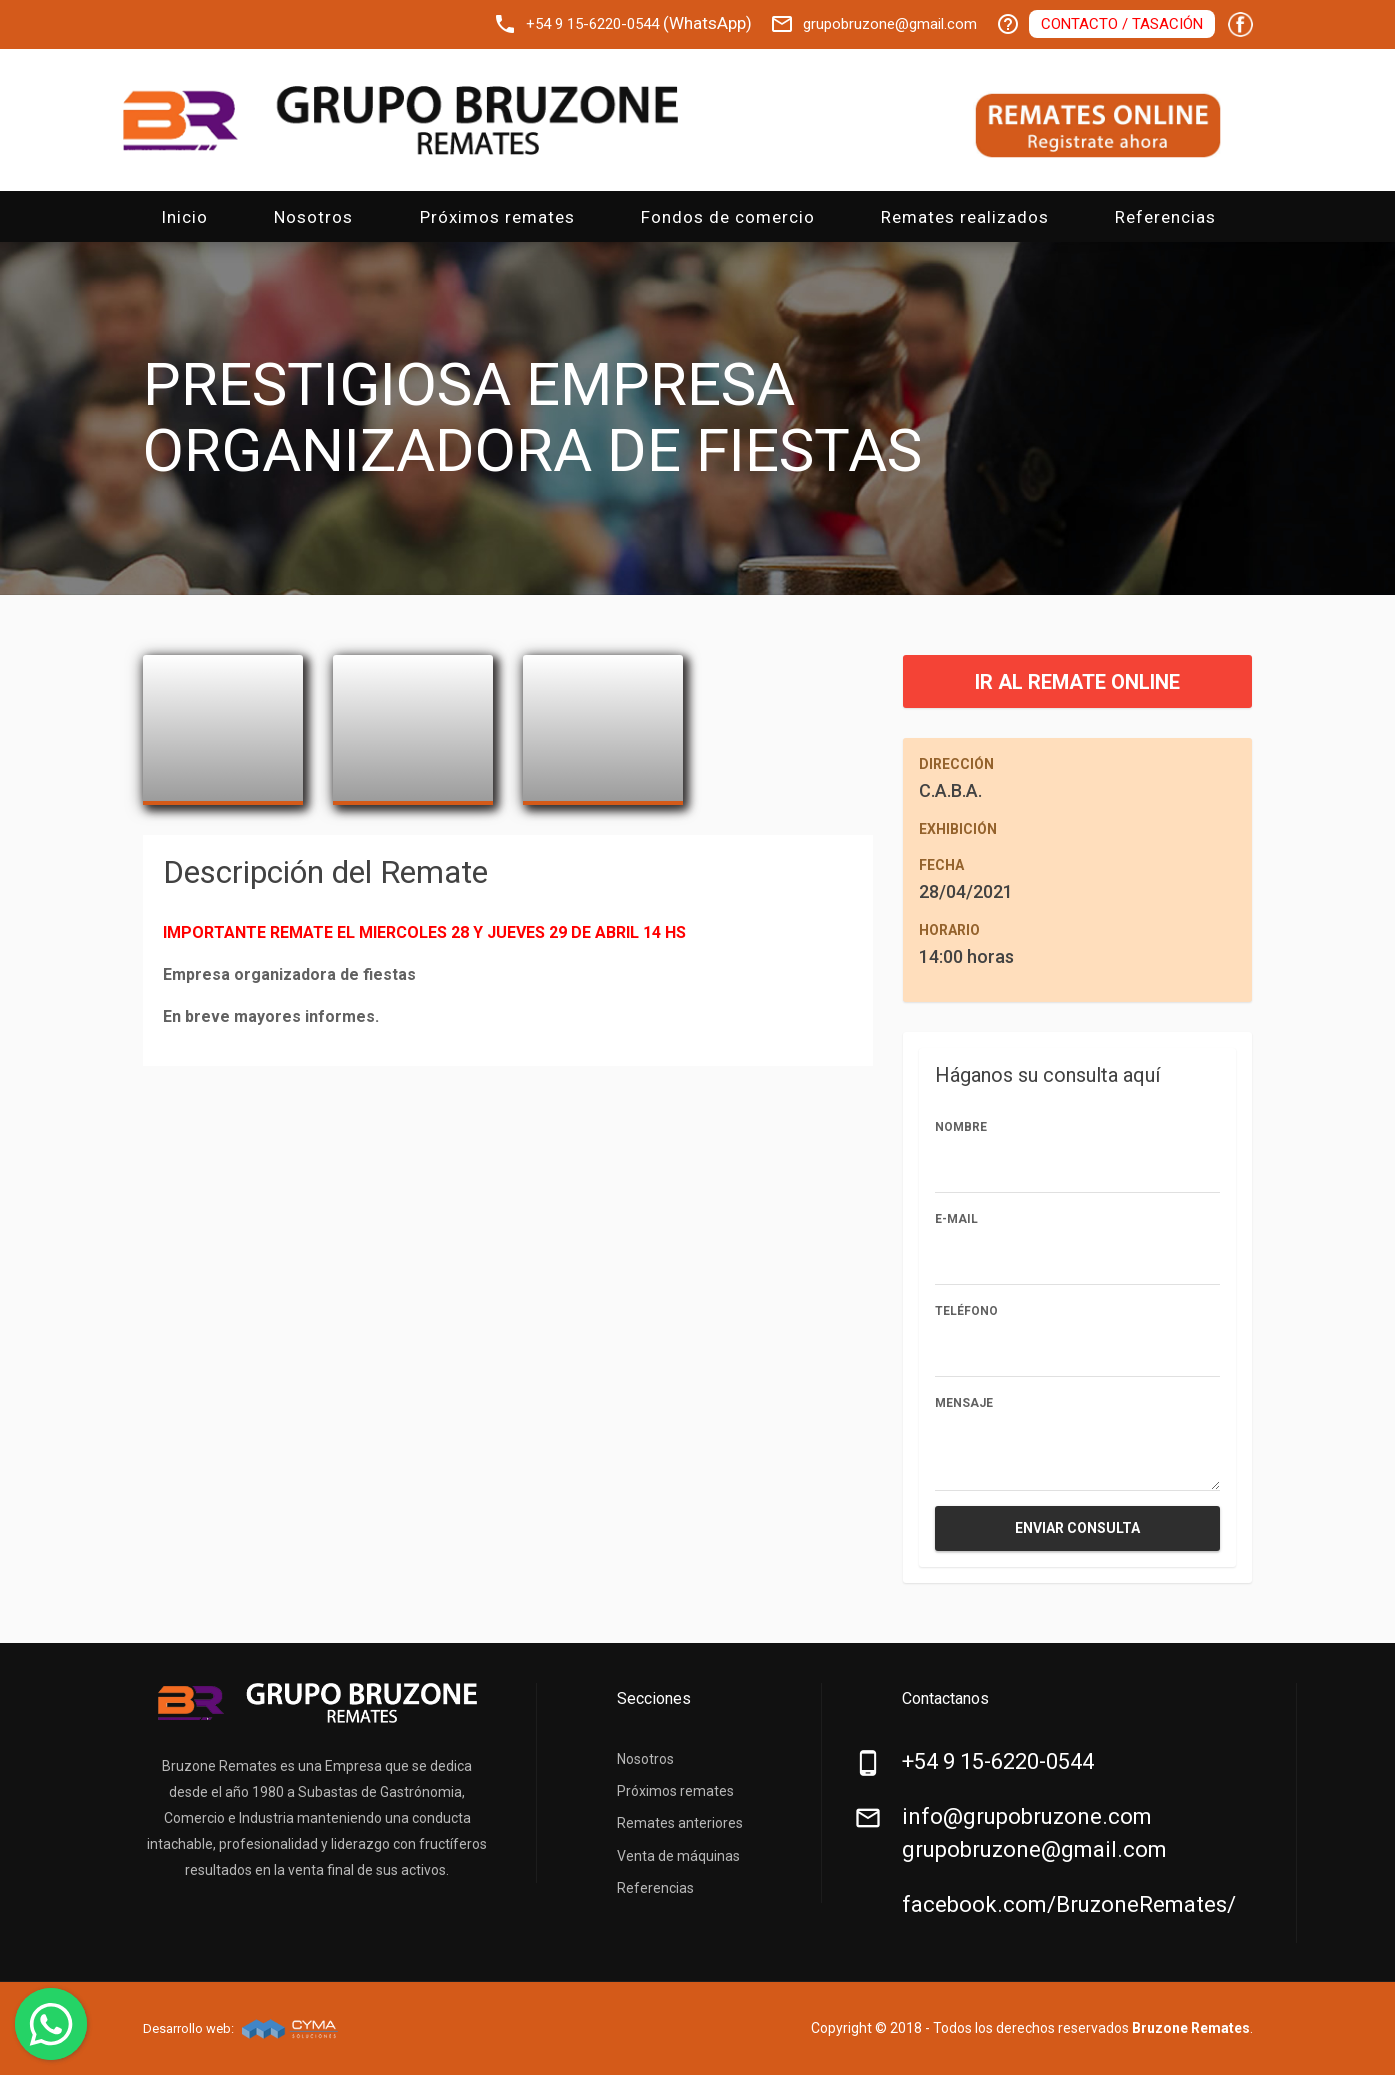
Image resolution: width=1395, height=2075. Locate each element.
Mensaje (964, 1403)
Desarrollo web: (190, 2028)
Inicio (184, 217)
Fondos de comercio (728, 217)
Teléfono (966, 1311)
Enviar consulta (1077, 1528)
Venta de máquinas (678, 1856)
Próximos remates (497, 217)
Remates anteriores (680, 1823)
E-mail (956, 1219)
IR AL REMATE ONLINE (1077, 682)
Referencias (1165, 217)
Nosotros (313, 217)
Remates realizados (965, 217)
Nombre (961, 1127)
